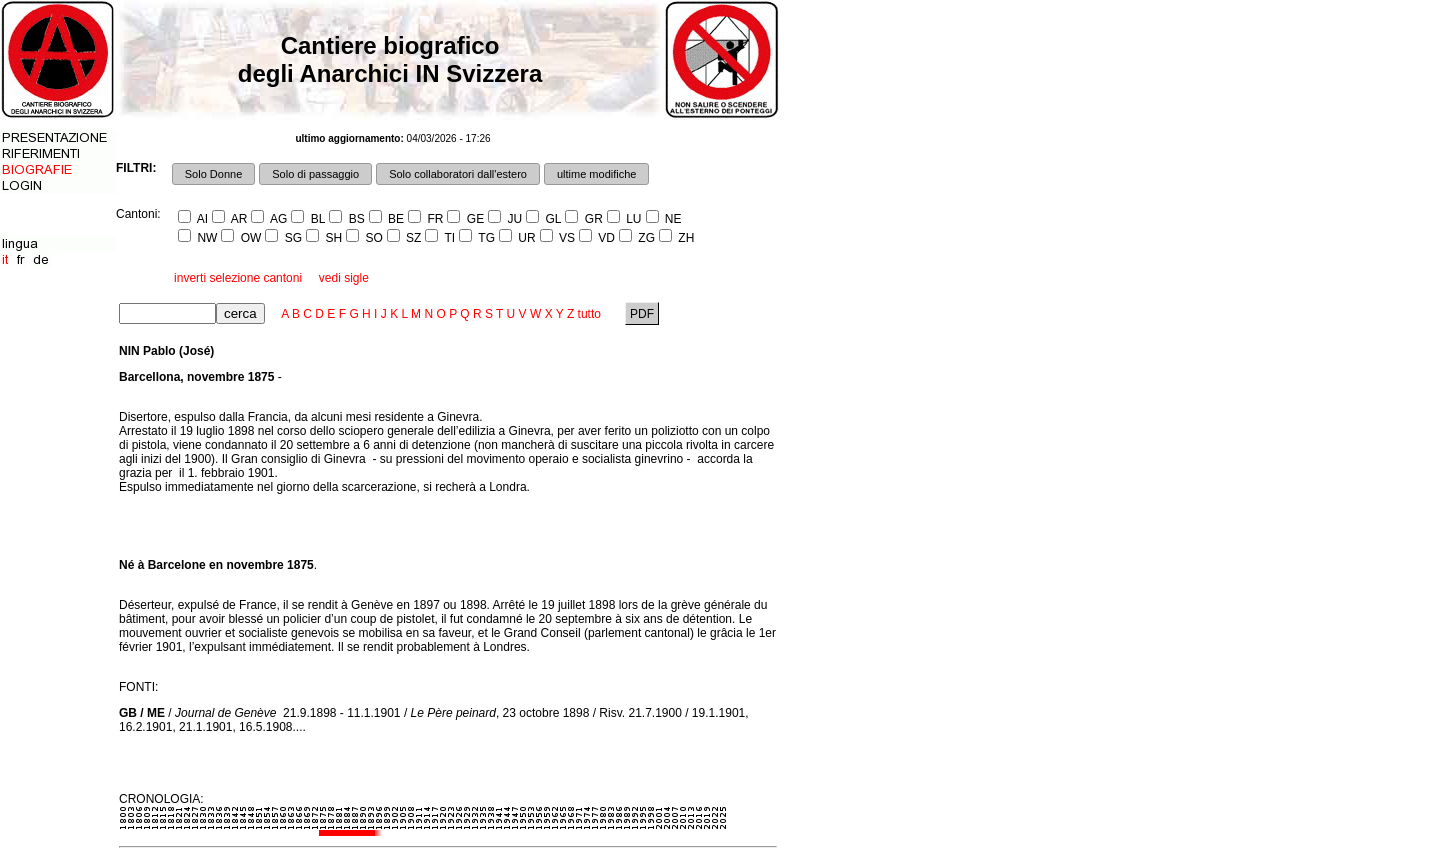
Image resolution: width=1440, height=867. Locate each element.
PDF (642, 314)
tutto (589, 314)
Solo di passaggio (315, 174)
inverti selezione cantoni (238, 278)
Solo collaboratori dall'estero (458, 174)
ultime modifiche (596, 174)
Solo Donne (214, 174)
